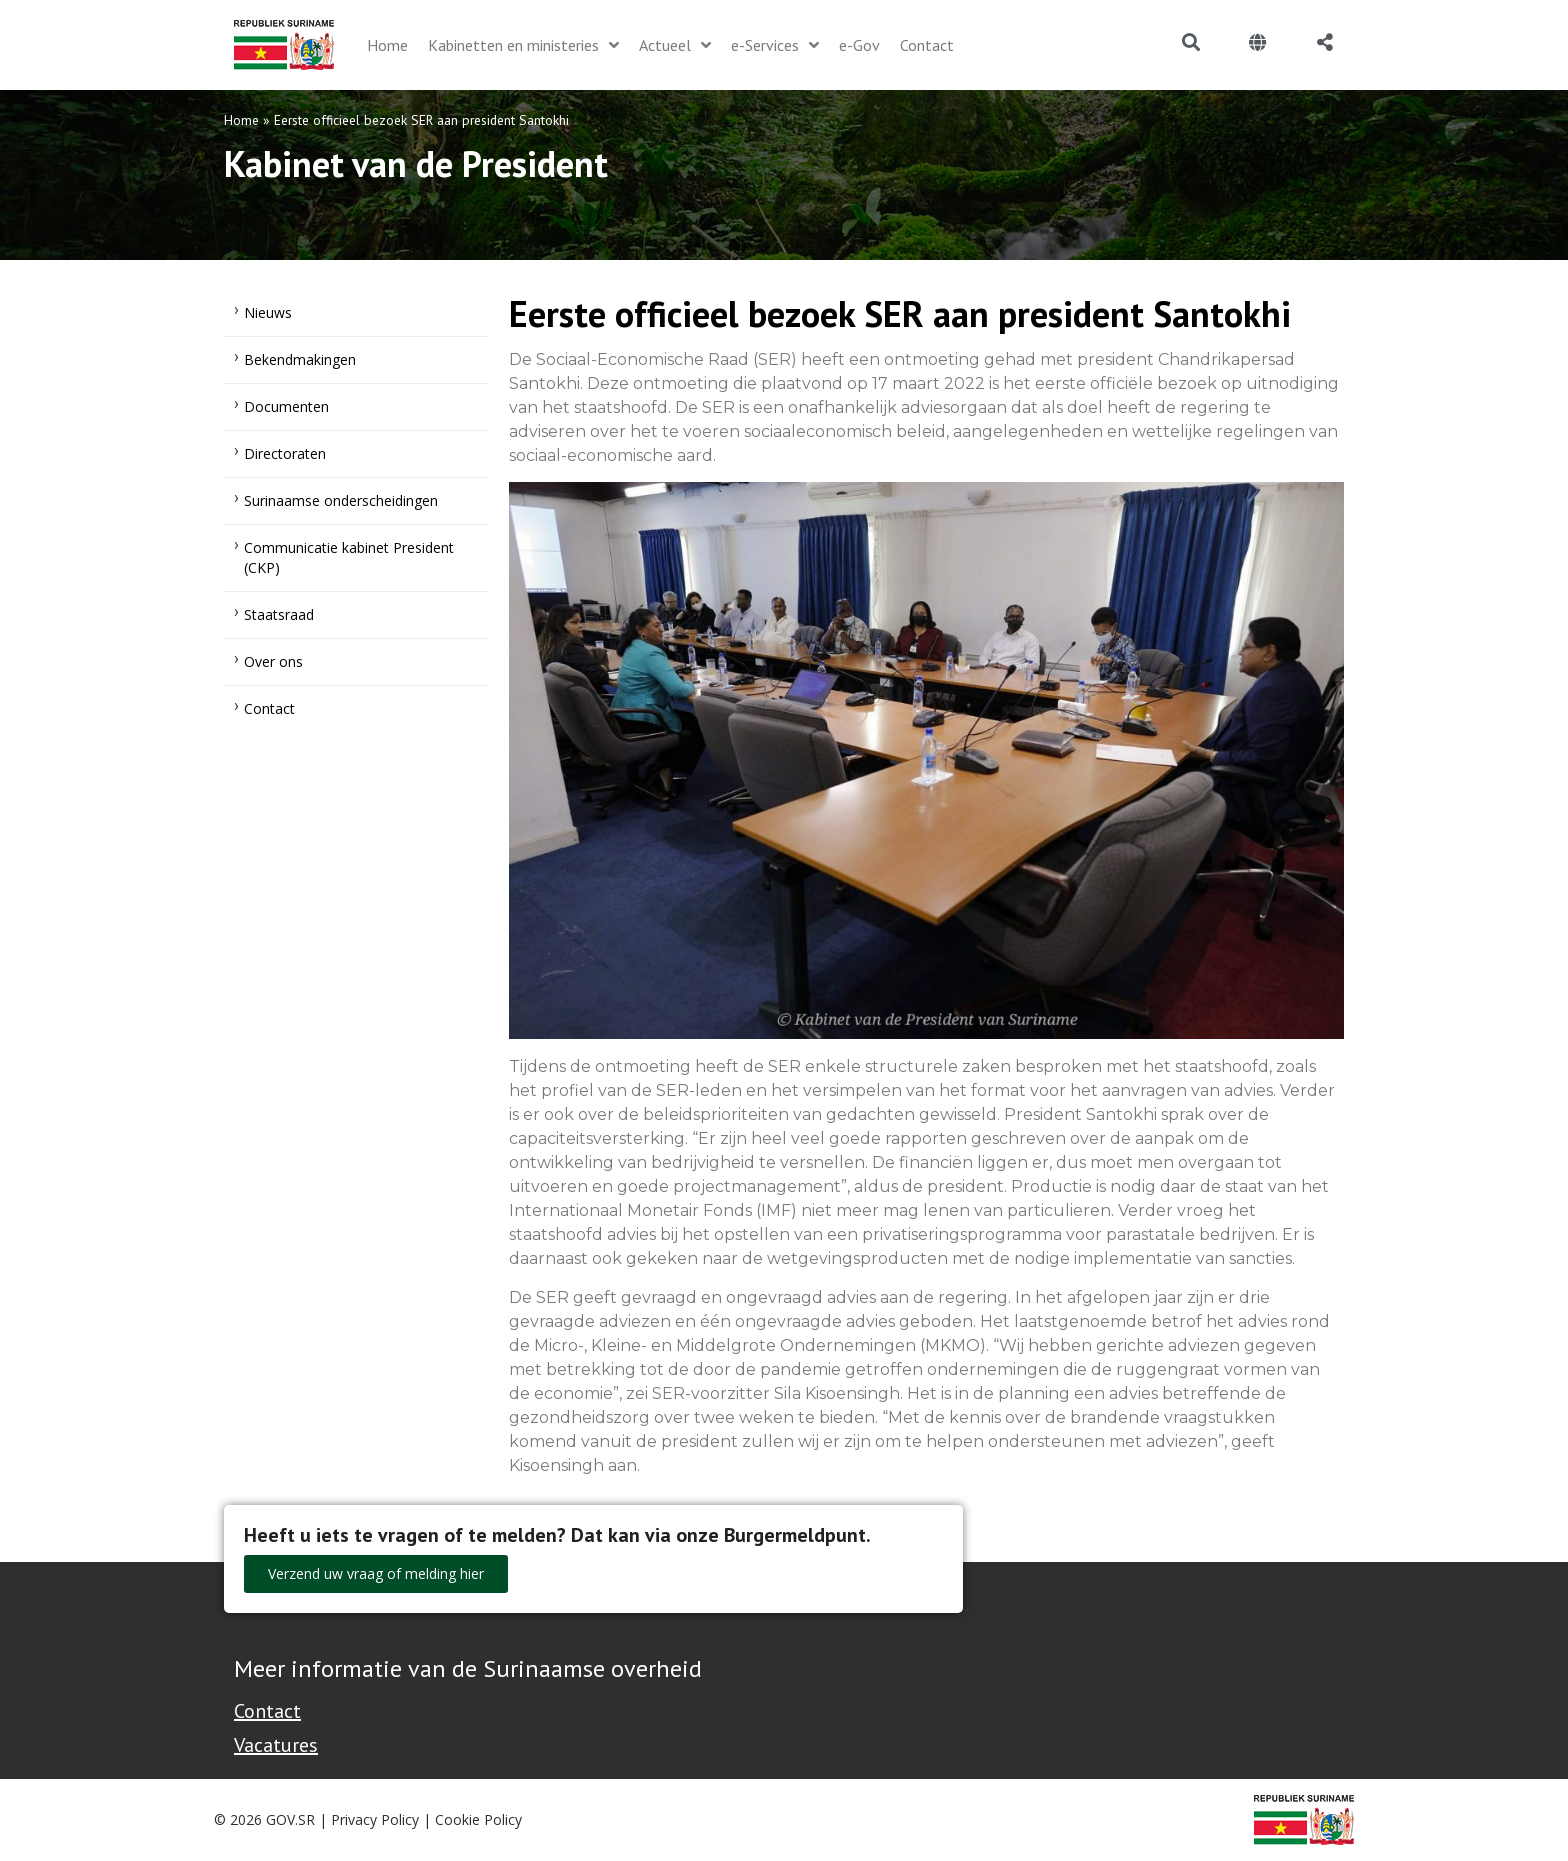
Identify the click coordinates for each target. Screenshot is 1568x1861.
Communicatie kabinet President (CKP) (349, 557)
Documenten (286, 406)
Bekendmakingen (300, 359)
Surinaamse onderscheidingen (341, 500)
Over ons (273, 661)
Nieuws (268, 312)
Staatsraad (279, 614)
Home (241, 120)
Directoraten (285, 453)
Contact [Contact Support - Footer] (267, 1711)
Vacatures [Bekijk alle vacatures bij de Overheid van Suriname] (276, 1745)
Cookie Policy (478, 1819)
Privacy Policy (375, 1819)
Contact (269, 708)
